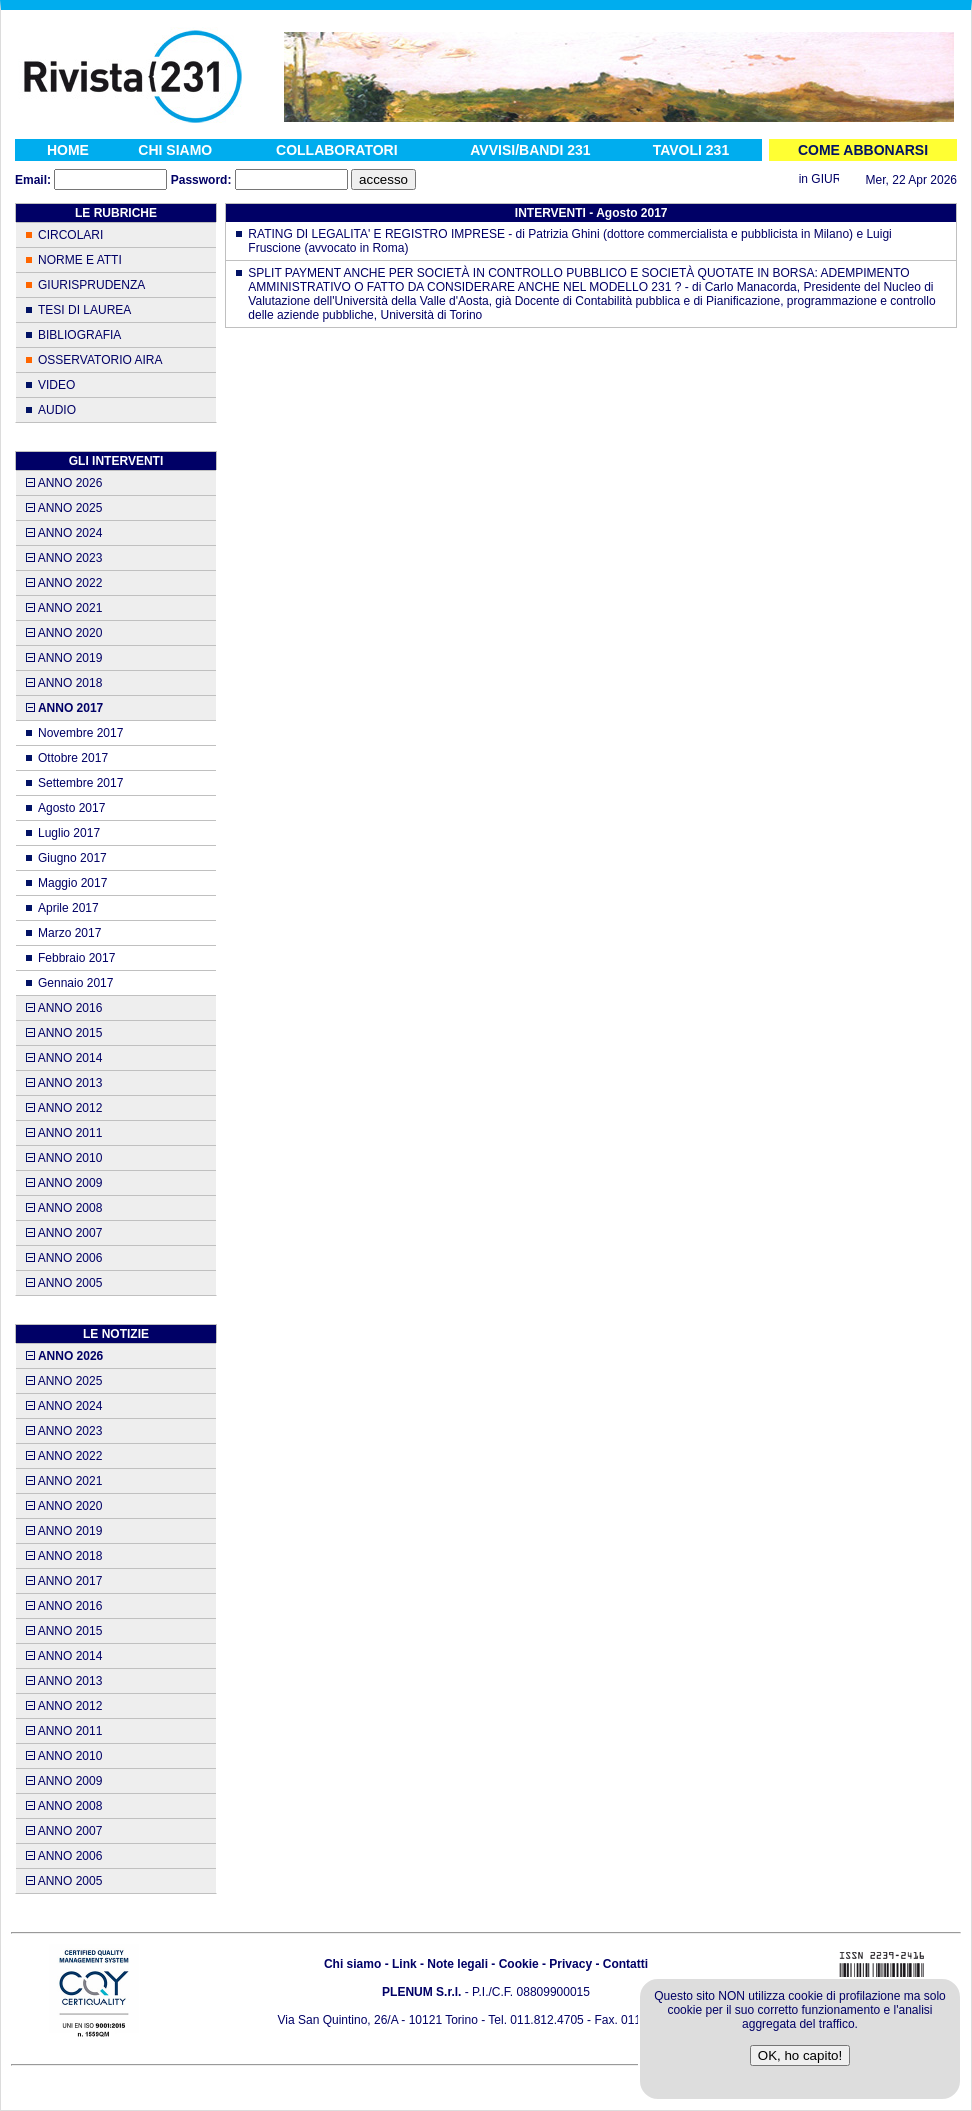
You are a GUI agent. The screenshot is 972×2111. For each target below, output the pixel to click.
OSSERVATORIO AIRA (100, 360)
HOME (68, 150)
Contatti (625, 1964)
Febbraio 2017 (76, 958)
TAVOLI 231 (691, 150)
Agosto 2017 (71, 808)
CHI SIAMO (175, 150)
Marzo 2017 (69, 933)
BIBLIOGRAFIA (79, 335)
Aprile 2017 (68, 908)
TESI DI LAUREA (84, 310)
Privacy (570, 1964)
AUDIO (57, 410)
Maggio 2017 (72, 883)
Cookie (519, 1964)
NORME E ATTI (80, 260)
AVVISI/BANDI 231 (530, 150)
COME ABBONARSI (863, 150)
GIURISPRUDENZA (91, 285)
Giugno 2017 (72, 858)
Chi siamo (352, 1964)
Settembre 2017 (80, 783)
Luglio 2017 (69, 833)
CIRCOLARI (70, 235)
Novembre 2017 (80, 733)
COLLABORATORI (337, 150)
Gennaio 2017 (75, 983)
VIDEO (56, 385)
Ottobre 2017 (73, 758)
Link (404, 1964)
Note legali (457, 1964)
